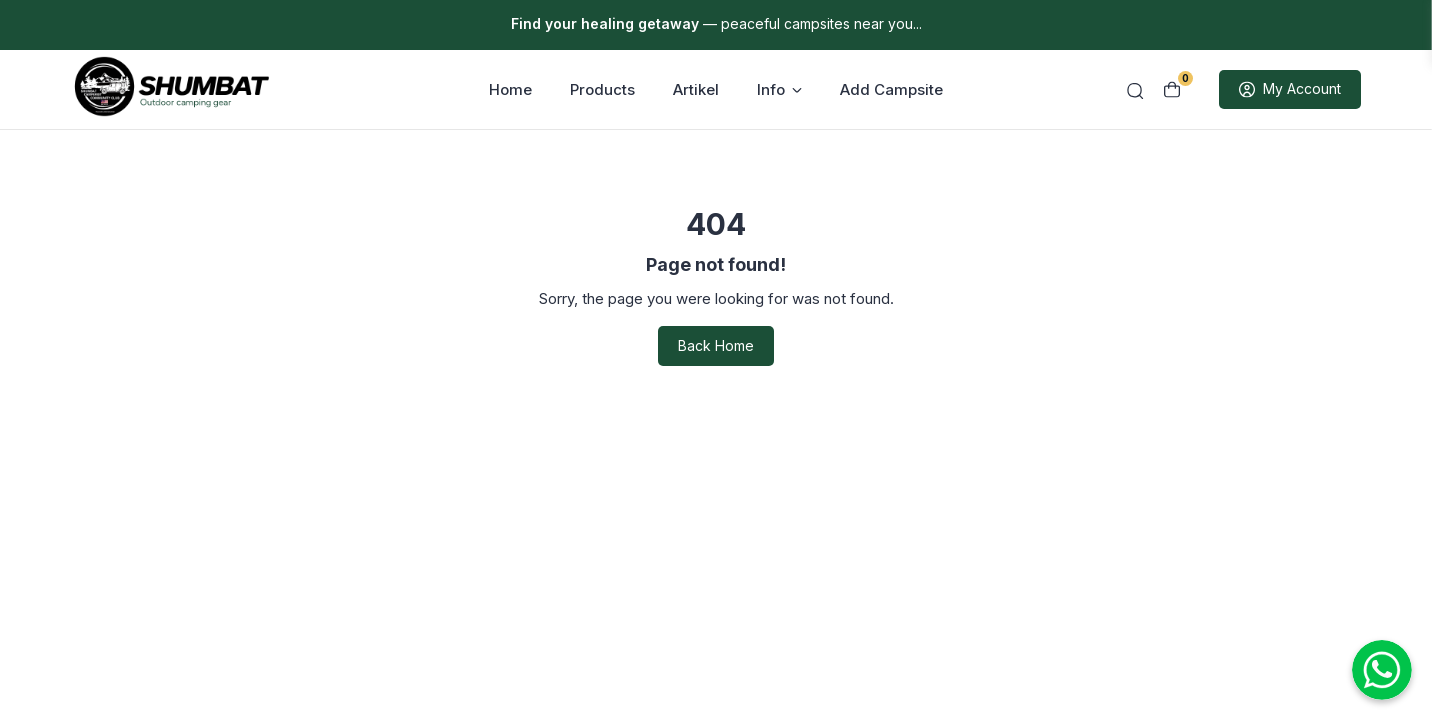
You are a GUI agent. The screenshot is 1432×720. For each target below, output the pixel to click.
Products (602, 90)
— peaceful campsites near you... (716, 23)
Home (510, 90)
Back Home (716, 347)
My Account (1290, 91)
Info (779, 90)
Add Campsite (891, 90)
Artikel (696, 90)
